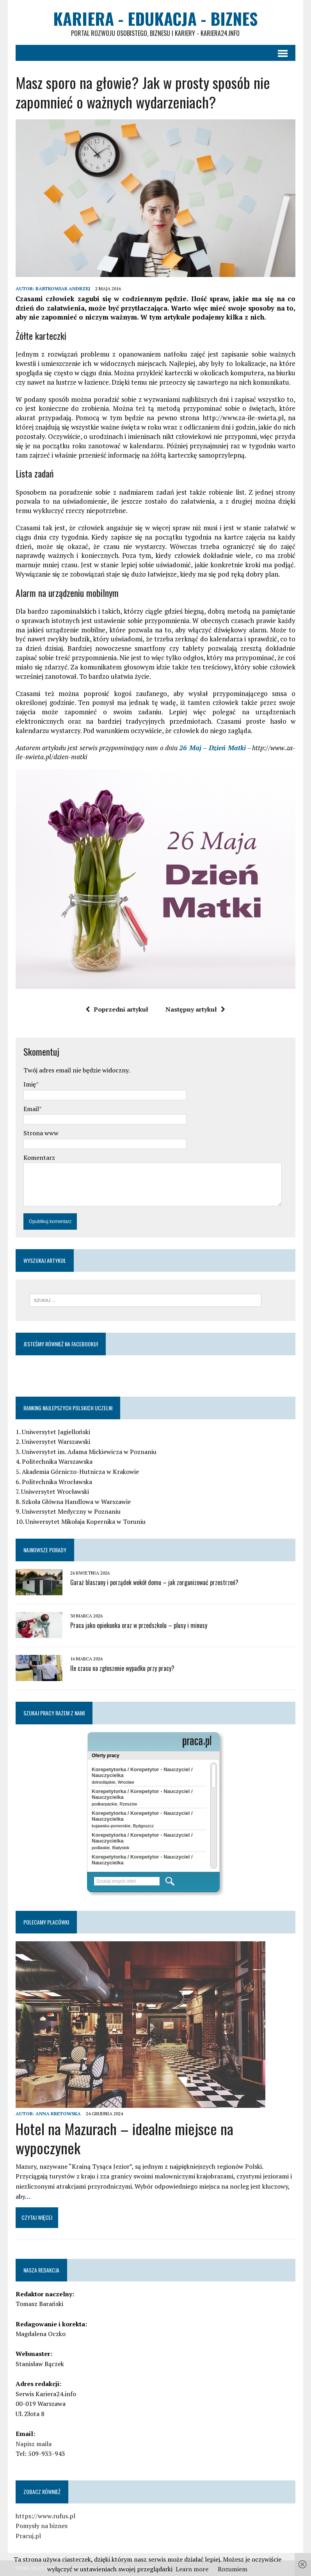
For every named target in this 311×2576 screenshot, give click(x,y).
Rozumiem (232, 2569)
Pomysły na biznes (42, 2525)
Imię (29, 1084)
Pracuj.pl (28, 2536)
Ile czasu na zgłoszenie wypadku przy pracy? (122, 1668)
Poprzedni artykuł (116, 1009)
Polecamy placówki (46, 1922)
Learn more (192, 2569)
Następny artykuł (195, 1009)
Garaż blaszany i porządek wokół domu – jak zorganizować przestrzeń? (154, 1582)
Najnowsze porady (44, 1550)
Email (31, 1108)
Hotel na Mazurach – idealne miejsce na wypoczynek (124, 2138)
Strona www (41, 1133)
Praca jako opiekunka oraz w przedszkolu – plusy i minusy (138, 1625)
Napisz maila (34, 2443)
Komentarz (39, 1157)
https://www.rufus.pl (45, 2516)
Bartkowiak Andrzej (63, 288)
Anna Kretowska (58, 2113)
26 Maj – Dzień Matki (212, 747)
